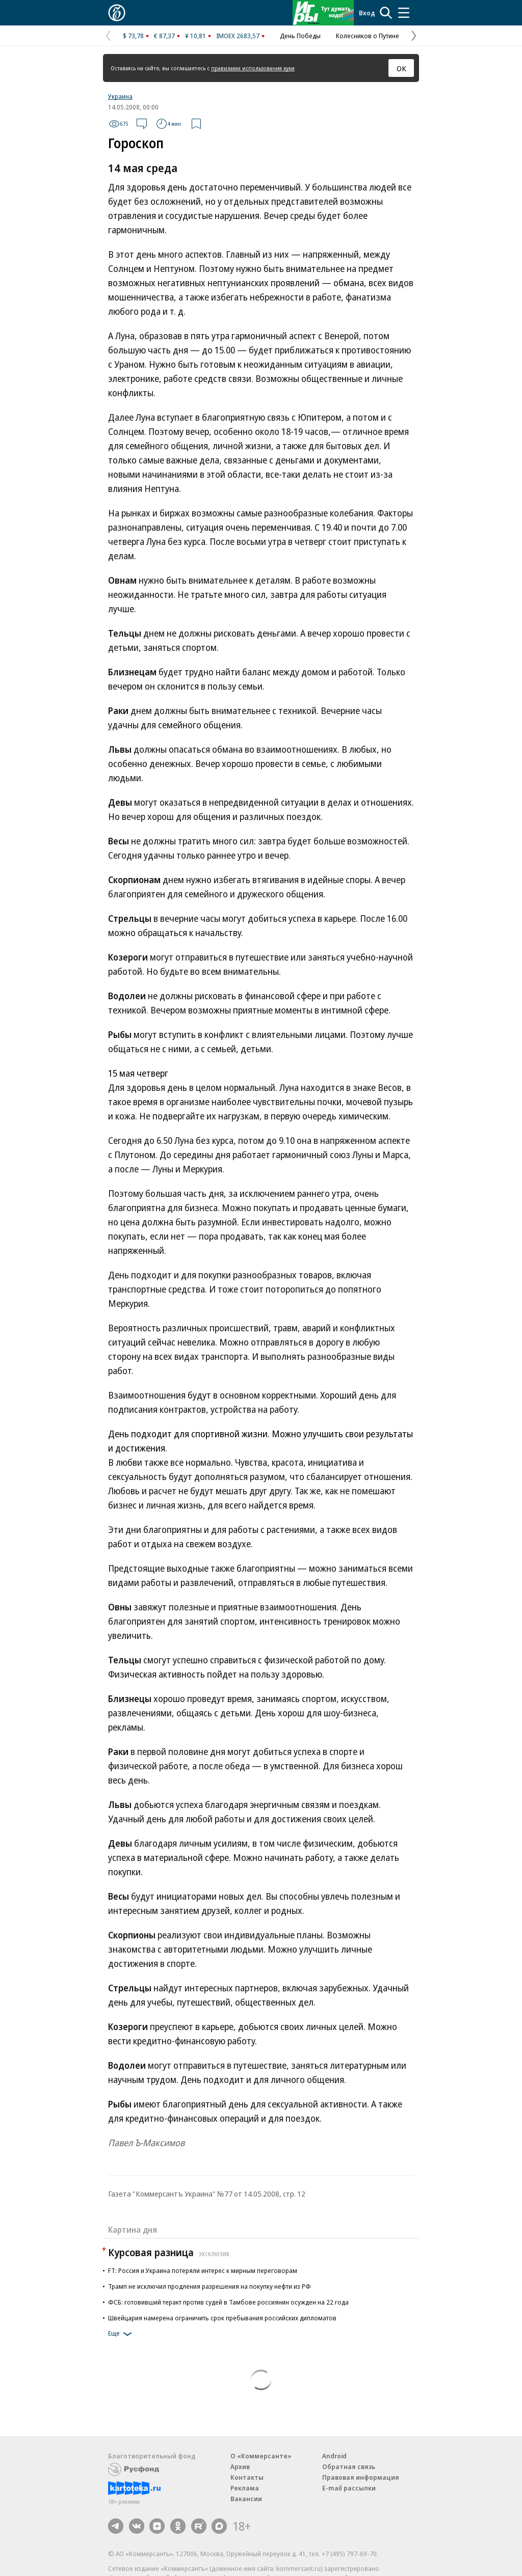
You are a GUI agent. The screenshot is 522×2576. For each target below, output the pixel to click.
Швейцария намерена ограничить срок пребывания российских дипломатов (222, 2317)
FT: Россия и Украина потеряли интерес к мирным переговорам (202, 2270)
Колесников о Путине (367, 35)
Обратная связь (348, 2466)
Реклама (244, 2487)
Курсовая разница (170, 2252)
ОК (401, 68)
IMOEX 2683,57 (237, 35)
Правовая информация (360, 2477)
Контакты (247, 2477)
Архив (240, 2466)
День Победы (300, 35)
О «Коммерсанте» (261, 2455)
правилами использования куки (253, 68)
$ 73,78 (133, 35)
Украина (120, 96)
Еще (121, 2334)
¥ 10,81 (195, 35)
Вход (367, 12)
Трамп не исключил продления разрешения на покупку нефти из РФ (209, 2286)
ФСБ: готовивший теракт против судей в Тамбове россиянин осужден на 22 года (228, 2302)
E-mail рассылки (349, 2487)
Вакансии (246, 2498)
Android (334, 2455)
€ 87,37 (164, 35)
